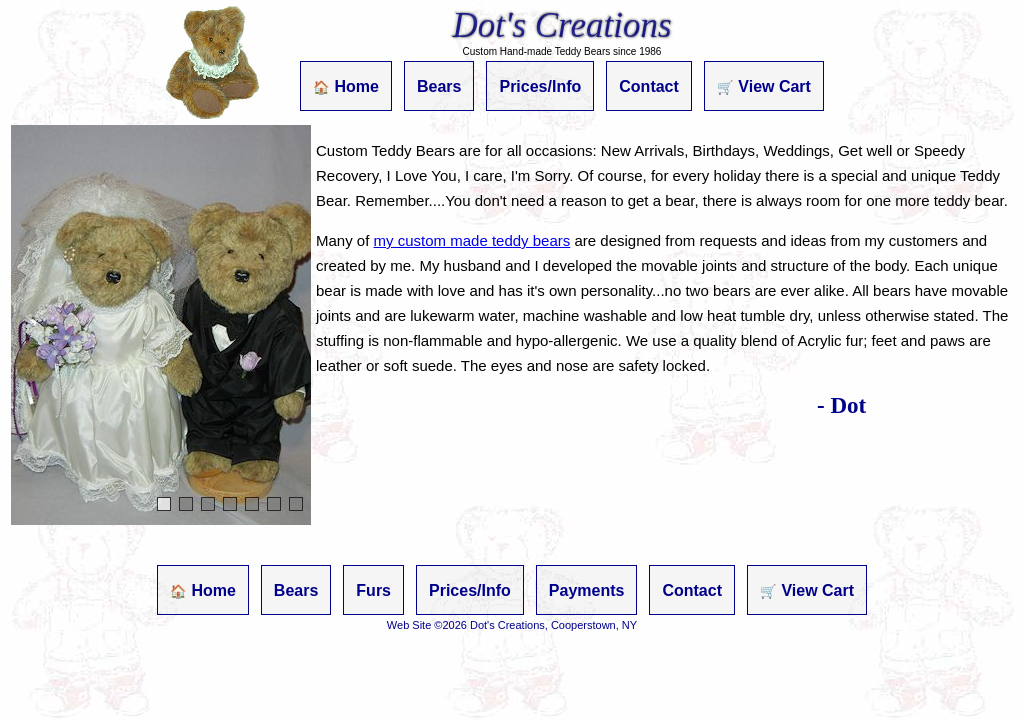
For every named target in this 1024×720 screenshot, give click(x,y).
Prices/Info (540, 86)
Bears (439, 86)
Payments (587, 590)
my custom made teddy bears (472, 240)
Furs (373, 590)
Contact (649, 86)
